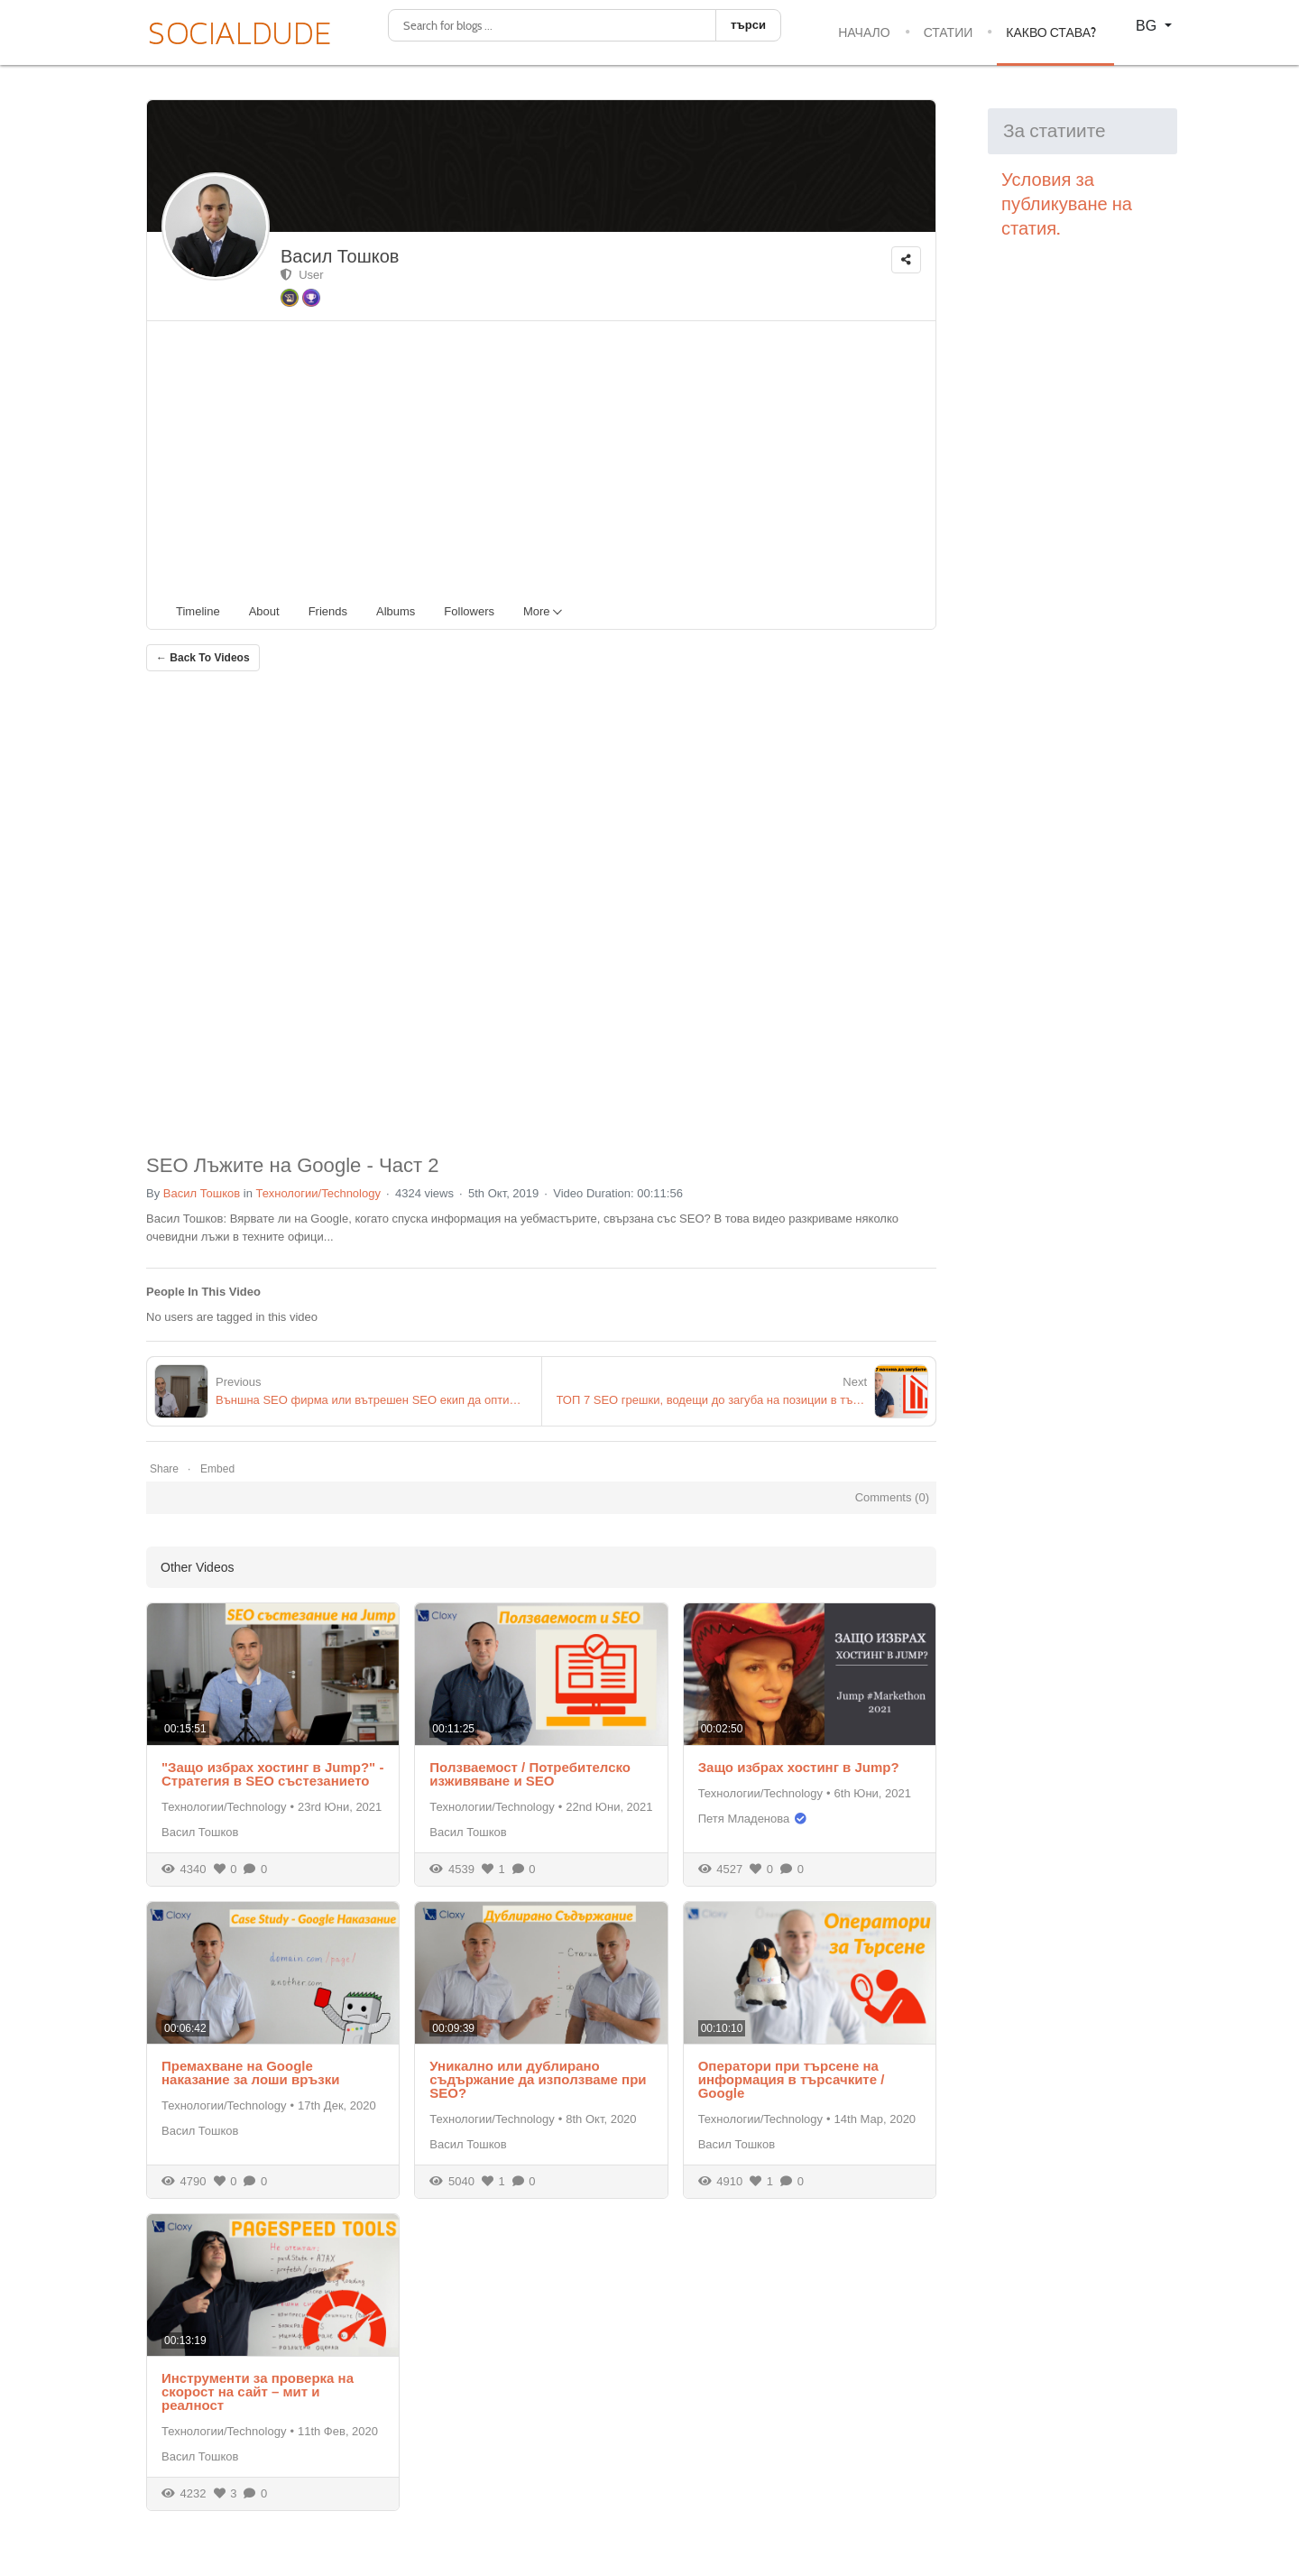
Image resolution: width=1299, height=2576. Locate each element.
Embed (217, 1469)
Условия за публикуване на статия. (1069, 204)
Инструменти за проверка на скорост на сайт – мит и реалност (257, 2391)
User (302, 275)
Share (164, 1469)
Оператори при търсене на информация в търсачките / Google (791, 2079)
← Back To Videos (203, 657)
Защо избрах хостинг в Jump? (798, 1767)
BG (1148, 25)
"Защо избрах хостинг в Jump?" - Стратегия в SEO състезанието (272, 1773)
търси (748, 24)
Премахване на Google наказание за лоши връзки (250, 2072)
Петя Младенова (744, 1818)
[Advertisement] (548, 456)
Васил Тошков (340, 256)
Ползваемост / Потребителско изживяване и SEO (530, 1773)
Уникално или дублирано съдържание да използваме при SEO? (537, 2079)
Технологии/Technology (318, 1193)
